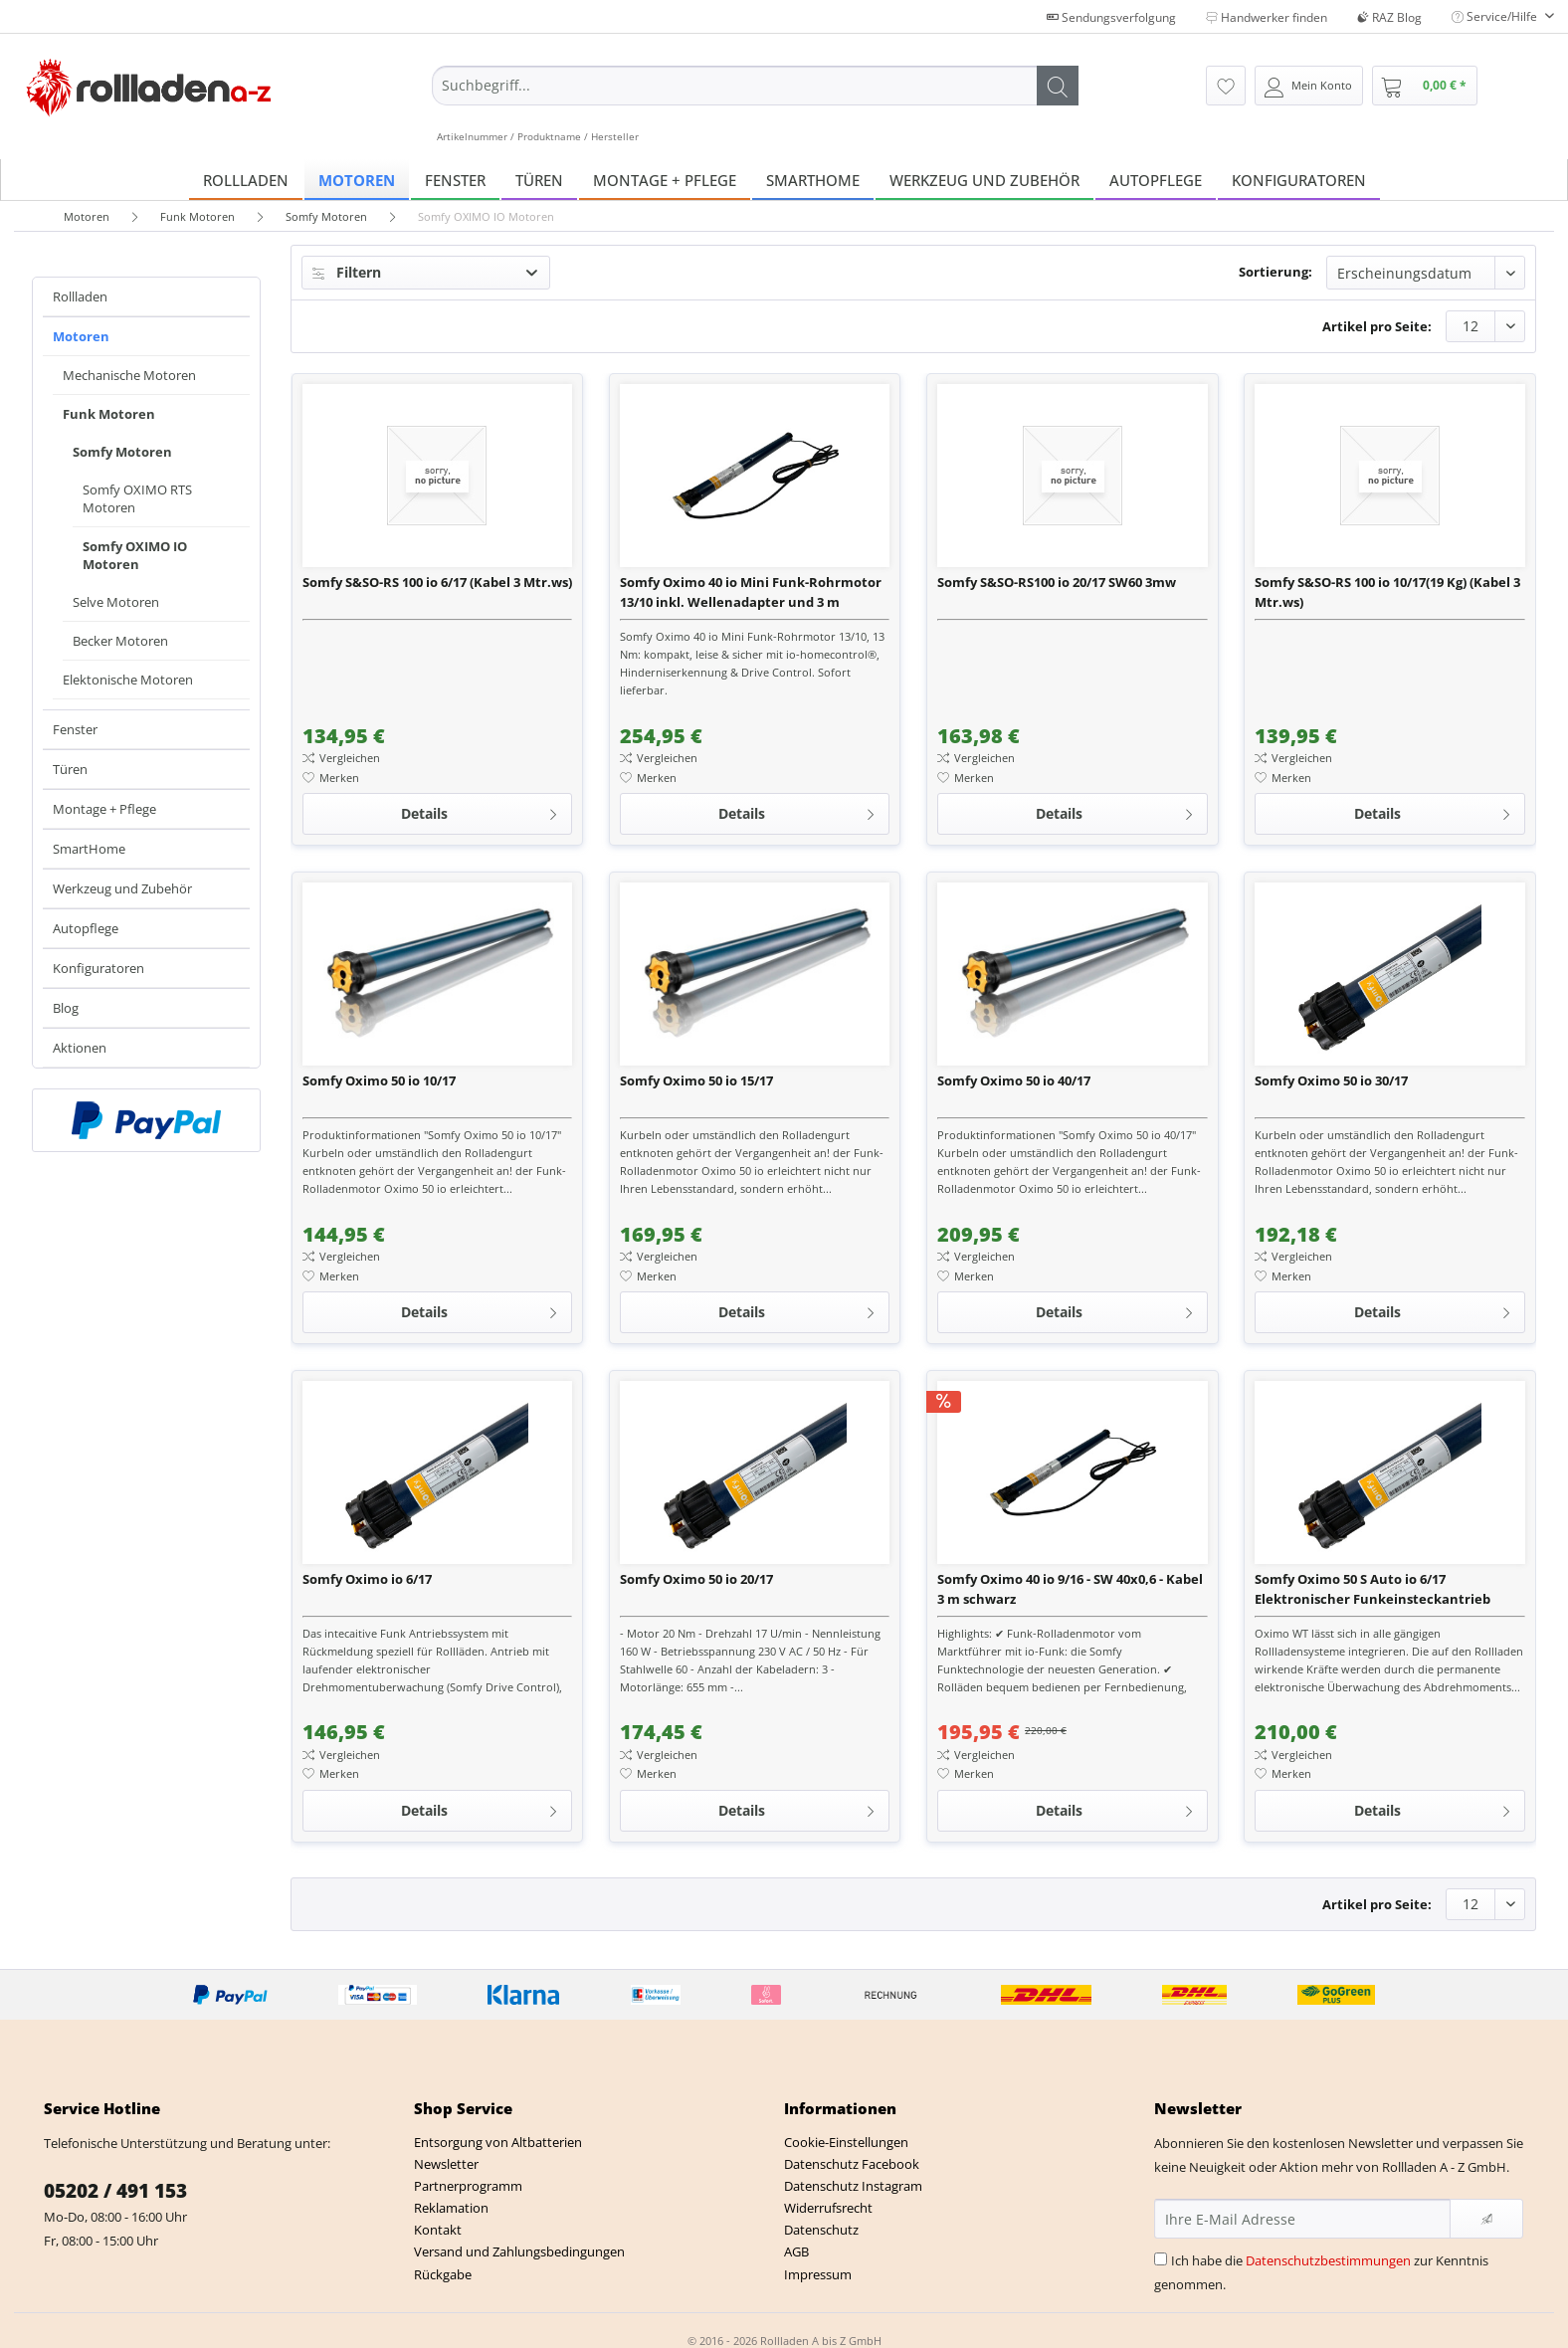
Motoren (81, 336)
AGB (796, 2251)
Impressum (818, 2274)
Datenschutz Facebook (851, 2164)
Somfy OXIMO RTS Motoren (137, 498)
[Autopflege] (1155, 179)
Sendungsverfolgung (1111, 17)
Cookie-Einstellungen (846, 2142)
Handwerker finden (1266, 17)
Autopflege (85, 928)
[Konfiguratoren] (1299, 179)
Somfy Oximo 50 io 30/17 (1331, 1080)
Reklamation (451, 2208)
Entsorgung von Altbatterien (498, 2142)
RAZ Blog (1389, 17)
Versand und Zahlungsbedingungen (519, 2251)
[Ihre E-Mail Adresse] (1302, 2219)
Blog (66, 1008)
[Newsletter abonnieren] (1486, 2219)
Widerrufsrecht (828, 2208)
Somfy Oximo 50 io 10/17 (379, 1080)
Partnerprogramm (468, 2186)
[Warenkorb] (1424, 85)
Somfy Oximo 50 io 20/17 (696, 1579)
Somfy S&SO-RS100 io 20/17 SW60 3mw (1056, 582)
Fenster (75, 729)
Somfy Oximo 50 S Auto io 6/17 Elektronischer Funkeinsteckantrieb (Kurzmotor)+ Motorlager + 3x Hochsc (1374, 1589)
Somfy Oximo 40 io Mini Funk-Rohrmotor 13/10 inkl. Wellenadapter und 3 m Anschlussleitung (751, 592)
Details (480, 810)
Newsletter (446, 2164)
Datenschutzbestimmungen (1328, 2260)
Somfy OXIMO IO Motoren (135, 555)
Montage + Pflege (104, 809)
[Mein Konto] (1309, 85)
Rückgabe (443, 2274)
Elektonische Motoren (128, 679)
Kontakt (438, 2230)
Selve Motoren (116, 602)
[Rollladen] (245, 179)
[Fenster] (455, 179)
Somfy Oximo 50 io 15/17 (696, 1080)
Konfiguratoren (98, 968)
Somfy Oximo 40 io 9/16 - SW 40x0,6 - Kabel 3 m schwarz (1070, 1589)
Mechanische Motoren (129, 375)
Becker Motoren (120, 641)
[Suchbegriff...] (755, 85)
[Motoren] (356, 179)
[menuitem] (755, 104)
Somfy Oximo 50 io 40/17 (1013, 1080)
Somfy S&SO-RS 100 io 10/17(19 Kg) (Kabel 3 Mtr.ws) (1387, 592)
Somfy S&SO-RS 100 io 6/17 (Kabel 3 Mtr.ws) (437, 582)
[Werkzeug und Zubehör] (984, 179)
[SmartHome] (813, 179)
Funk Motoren (109, 414)
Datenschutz (821, 2230)
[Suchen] (1057, 85)
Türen (70, 769)
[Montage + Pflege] (664, 179)
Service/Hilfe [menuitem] (1496, 16)
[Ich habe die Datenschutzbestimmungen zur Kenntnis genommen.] (1160, 2258)
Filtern (346, 272)
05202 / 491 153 (115, 2191)
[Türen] (539, 179)
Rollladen (80, 296)
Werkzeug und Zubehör (122, 888)
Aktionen (79, 1048)
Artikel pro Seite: (1377, 326)
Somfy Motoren (122, 452)
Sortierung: (1275, 272)
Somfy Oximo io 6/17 (367, 1579)
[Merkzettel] (1226, 85)
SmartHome (89, 849)
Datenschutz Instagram (853, 2186)
